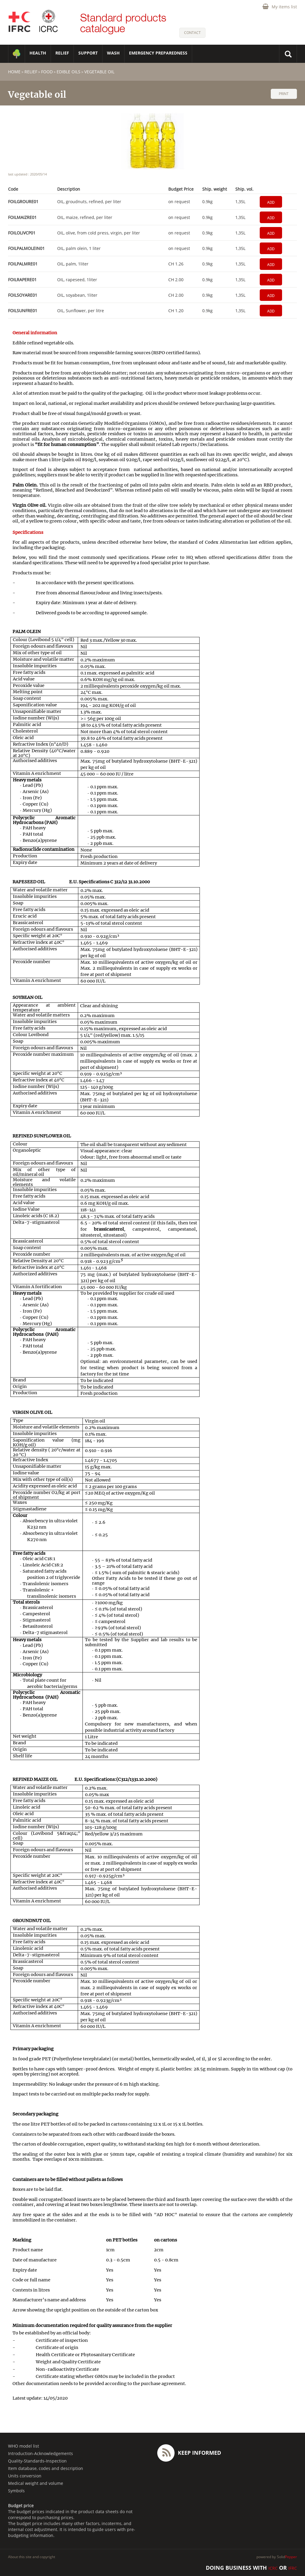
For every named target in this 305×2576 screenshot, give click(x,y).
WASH (113, 53)
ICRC (273, 2568)
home (14, 71)
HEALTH (37, 53)
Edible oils (68, 71)
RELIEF (62, 53)
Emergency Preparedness (158, 53)
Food (47, 71)
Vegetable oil (99, 71)
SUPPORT (88, 53)
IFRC (292, 2568)
